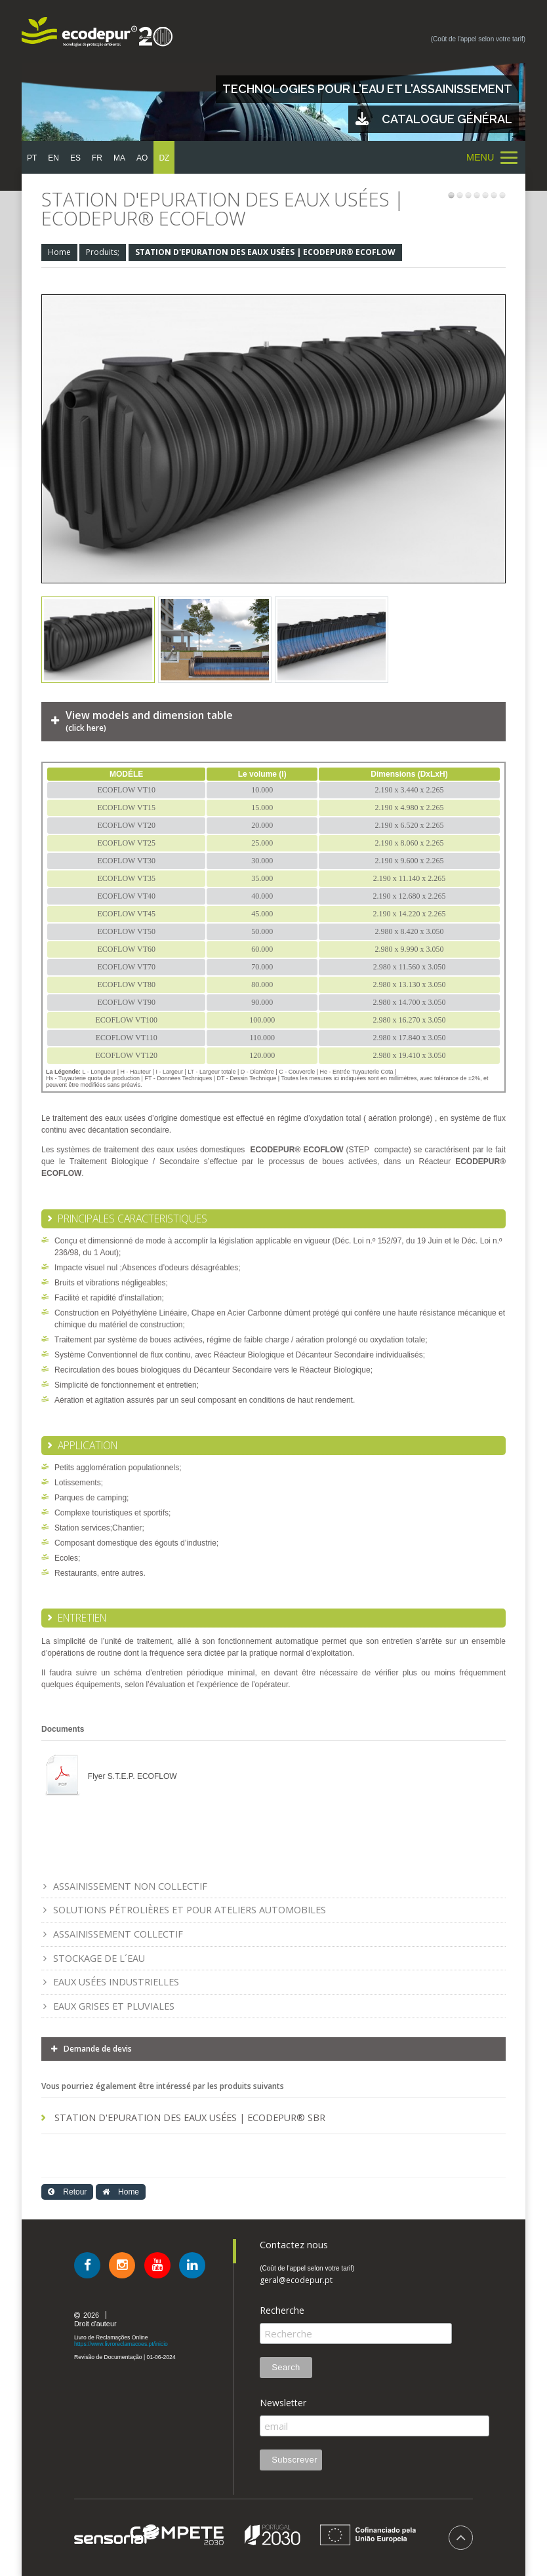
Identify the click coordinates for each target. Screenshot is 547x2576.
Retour (67, 2191)
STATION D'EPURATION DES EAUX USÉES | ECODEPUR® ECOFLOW (265, 252)
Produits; (102, 252)
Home (59, 252)
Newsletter (283, 2403)
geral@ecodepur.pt (296, 2280)
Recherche (282, 2310)
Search (286, 2367)
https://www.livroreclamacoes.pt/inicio (121, 2344)
